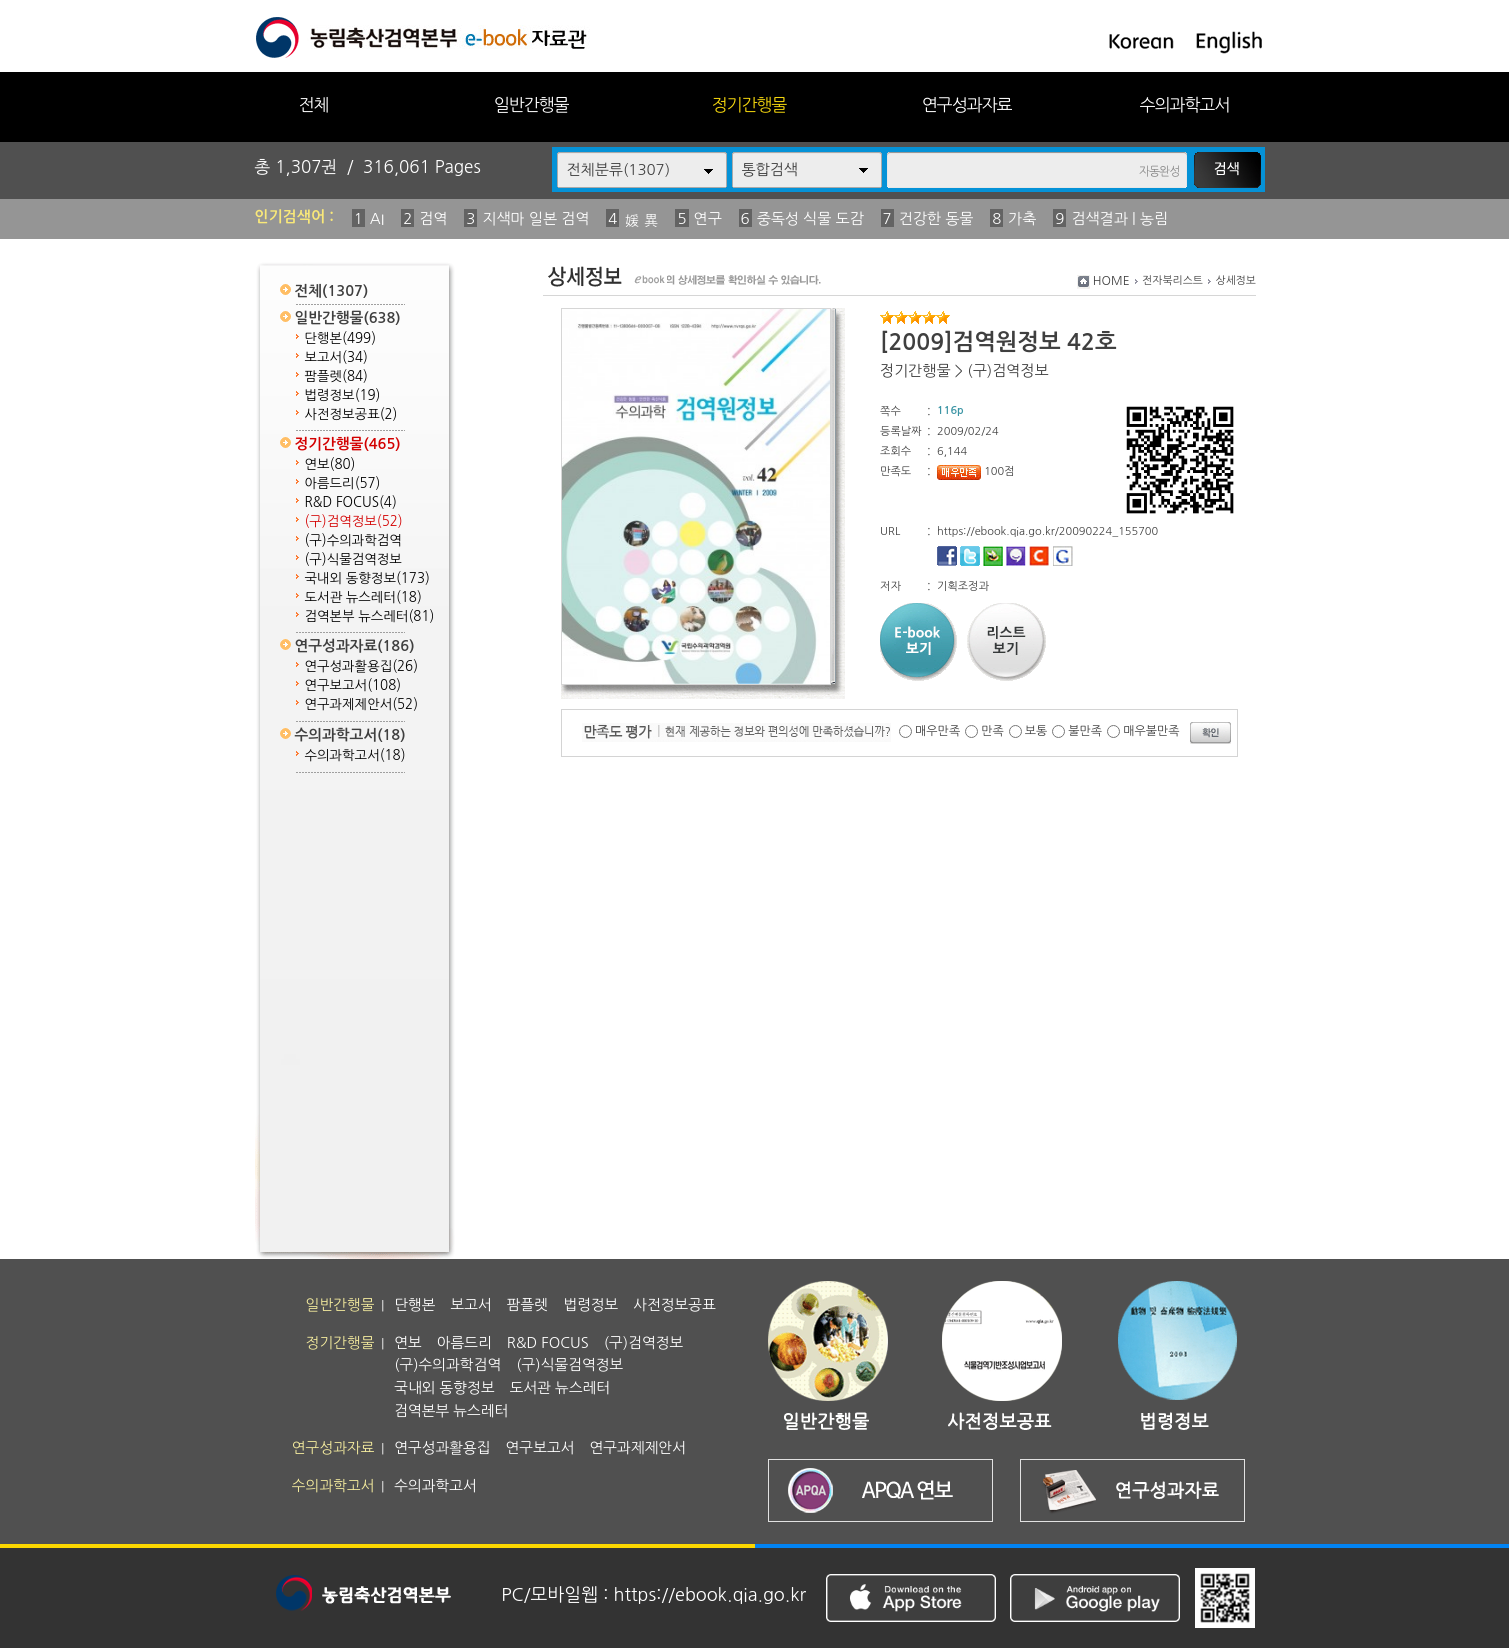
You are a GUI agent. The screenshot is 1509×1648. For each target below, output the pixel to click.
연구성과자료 (967, 104)
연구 (708, 218)
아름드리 (343, 483)
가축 (1022, 218)
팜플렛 (336, 376)
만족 (992, 731)
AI (377, 218)
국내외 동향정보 (367, 578)
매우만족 (937, 731)
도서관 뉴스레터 (363, 597)
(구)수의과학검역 (353, 540)
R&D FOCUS (351, 502)
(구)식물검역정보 (353, 559)
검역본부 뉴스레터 (370, 616)
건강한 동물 (936, 218)
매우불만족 (1151, 731)
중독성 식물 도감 (810, 218)
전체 (313, 104)
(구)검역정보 (354, 521)
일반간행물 (531, 104)
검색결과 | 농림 (1119, 218)
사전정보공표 (351, 414)
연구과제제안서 (362, 704)
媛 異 (641, 220)
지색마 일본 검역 (535, 218)
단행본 (341, 338)
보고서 (336, 357)
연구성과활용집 (362, 666)
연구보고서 (353, 685)
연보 (330, 464)
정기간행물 (749, 104)
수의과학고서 (1185, 104)
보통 (1036, 731)
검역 (433, 218)
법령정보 (343, 395)
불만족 (1085, 731)
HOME (1111, 281)
